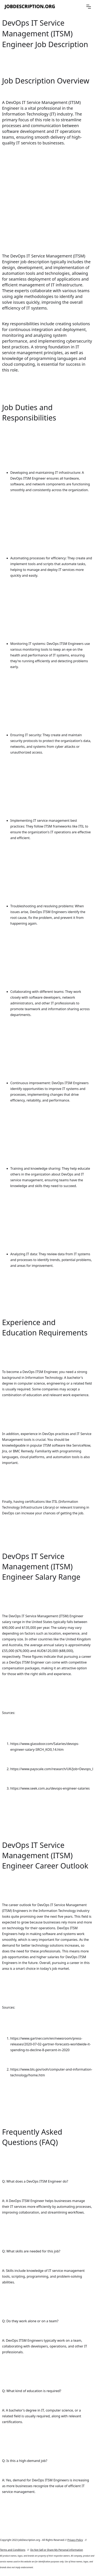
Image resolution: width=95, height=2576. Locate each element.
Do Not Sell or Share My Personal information (56, 2550)
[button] (88, 6)
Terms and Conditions (12, 2550)
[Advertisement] (47, 195)
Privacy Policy (75, 2540)
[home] (30, 6)
